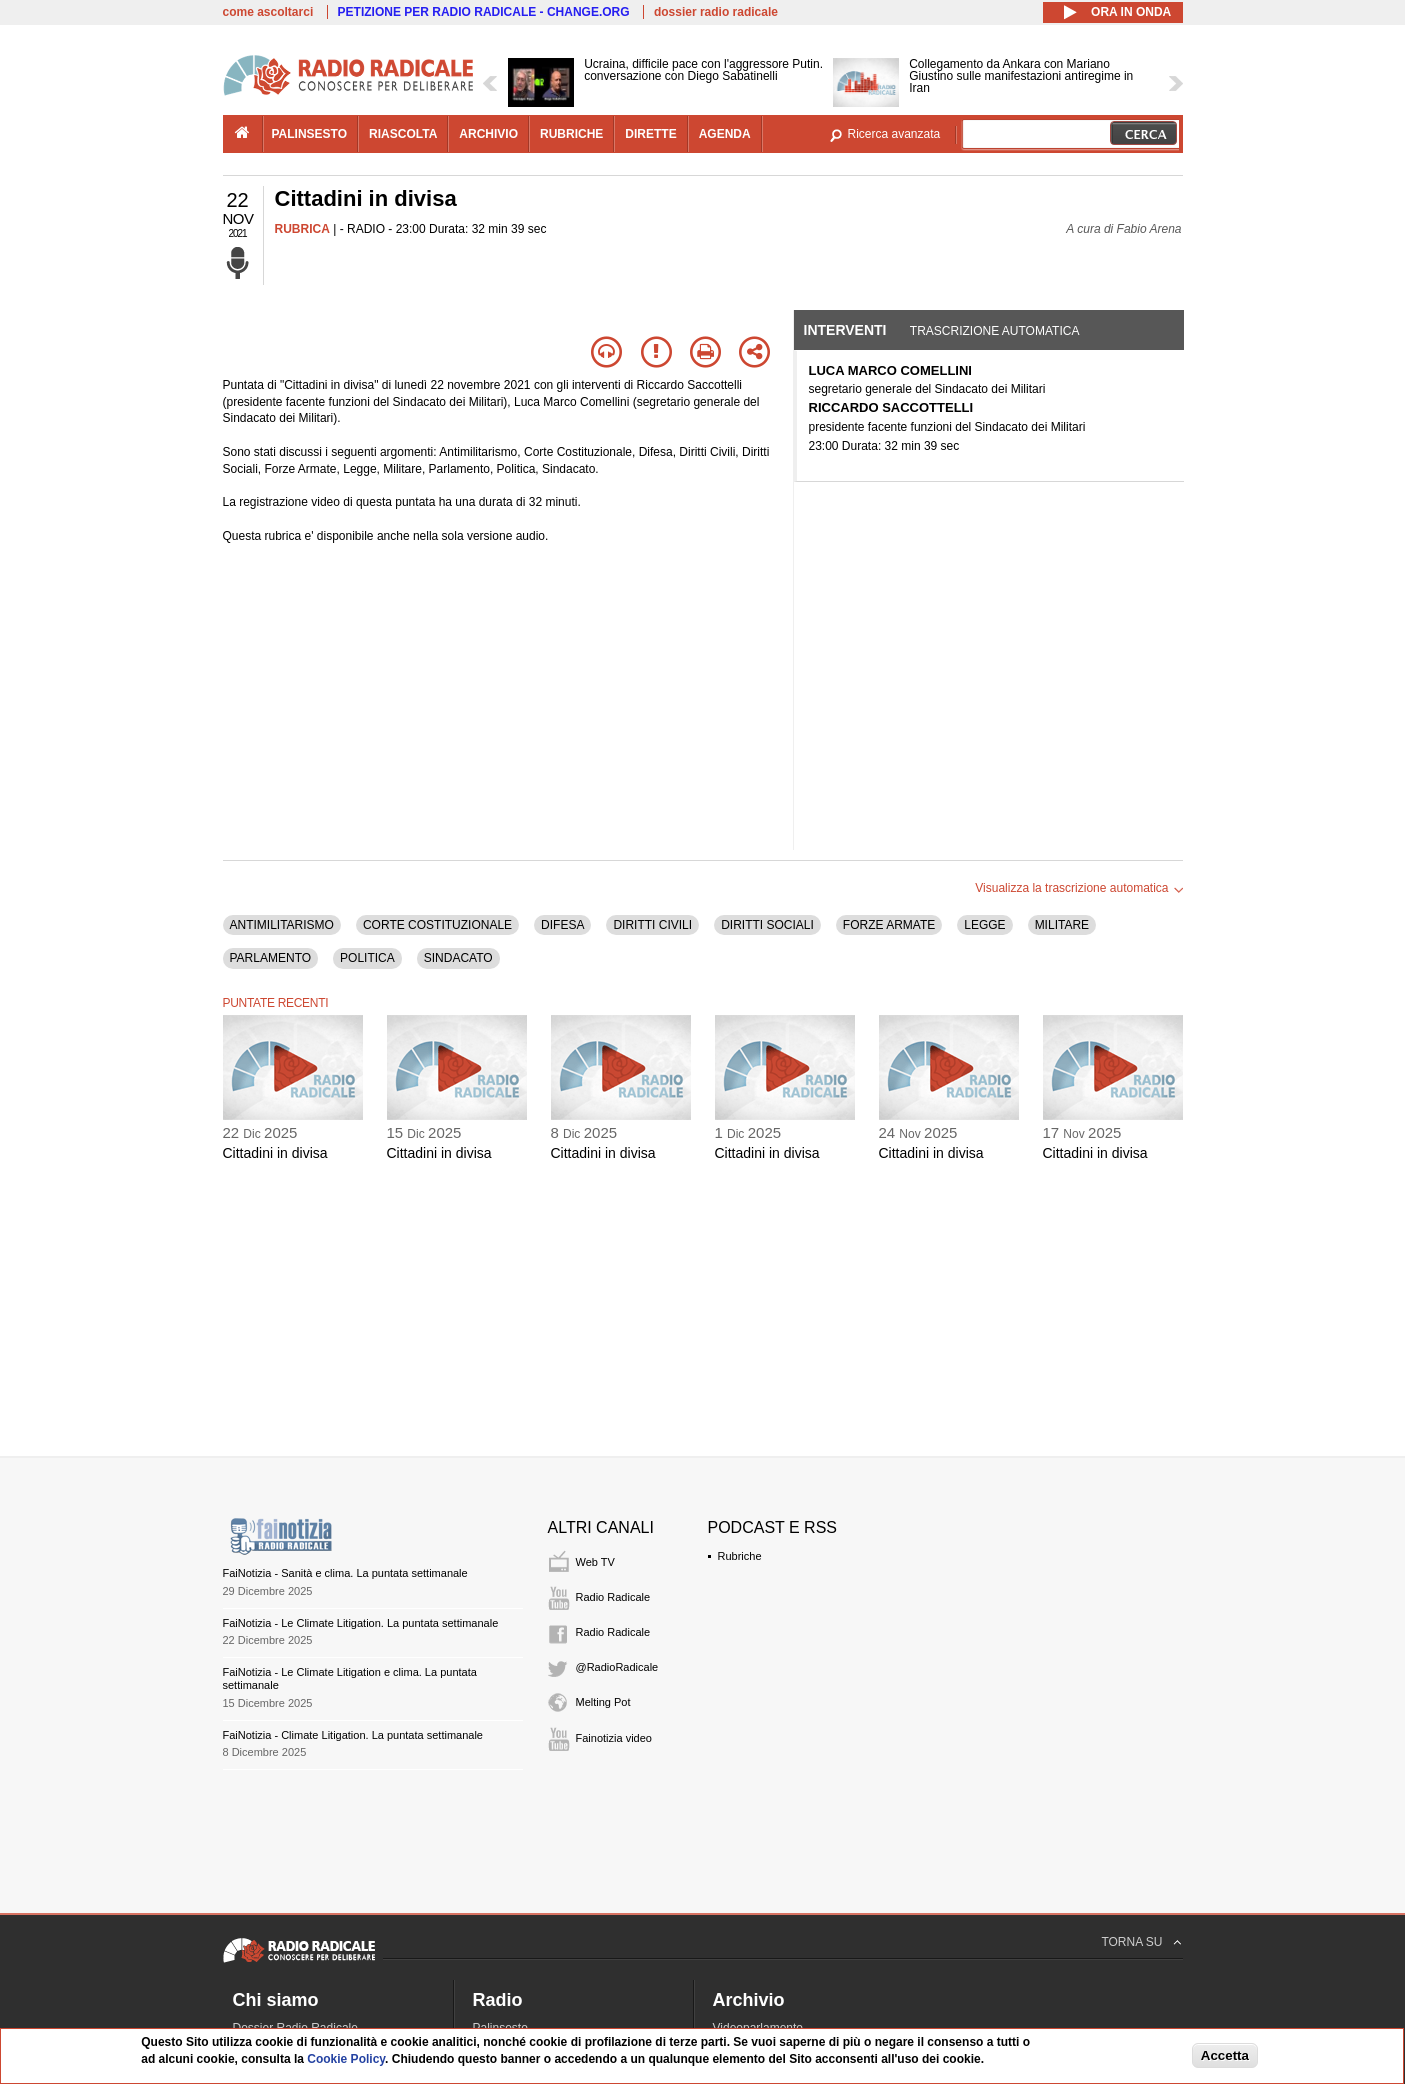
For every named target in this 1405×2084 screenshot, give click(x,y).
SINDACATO (458, 958)
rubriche (571, 134)
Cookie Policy (346, 2059)
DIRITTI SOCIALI (767, 925)
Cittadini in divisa (275, 1153)
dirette (650, 134)
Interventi (845, 330)
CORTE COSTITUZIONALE (437, 925)
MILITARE (1062, 925)
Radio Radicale (613, 1597)
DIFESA (562, 925)
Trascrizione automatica (995, 331)
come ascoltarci (268, 12)
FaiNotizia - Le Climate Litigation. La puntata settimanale (361, 1623)
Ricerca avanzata (894, 134)
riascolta (403, 134)
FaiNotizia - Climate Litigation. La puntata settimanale (353, 1735)
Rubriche (740, 1556)
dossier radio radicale (716, 12)
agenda (725, 134)
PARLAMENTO (271, 958)
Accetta (1225, 2055)
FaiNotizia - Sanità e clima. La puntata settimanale (345, 1573)
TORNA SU (1131, 1942)
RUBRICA (302, 229)
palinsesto (310, 134)
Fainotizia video (614, 1738)
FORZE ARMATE (889, 925)
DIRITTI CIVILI (652, 925)
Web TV (595, 1562)
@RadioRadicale (617, 1667)
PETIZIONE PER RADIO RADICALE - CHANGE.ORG (484, 12)
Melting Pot (603, 1702)
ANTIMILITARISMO (282, 925)
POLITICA (367, 958)
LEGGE (984, 925)
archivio (488, 134)
